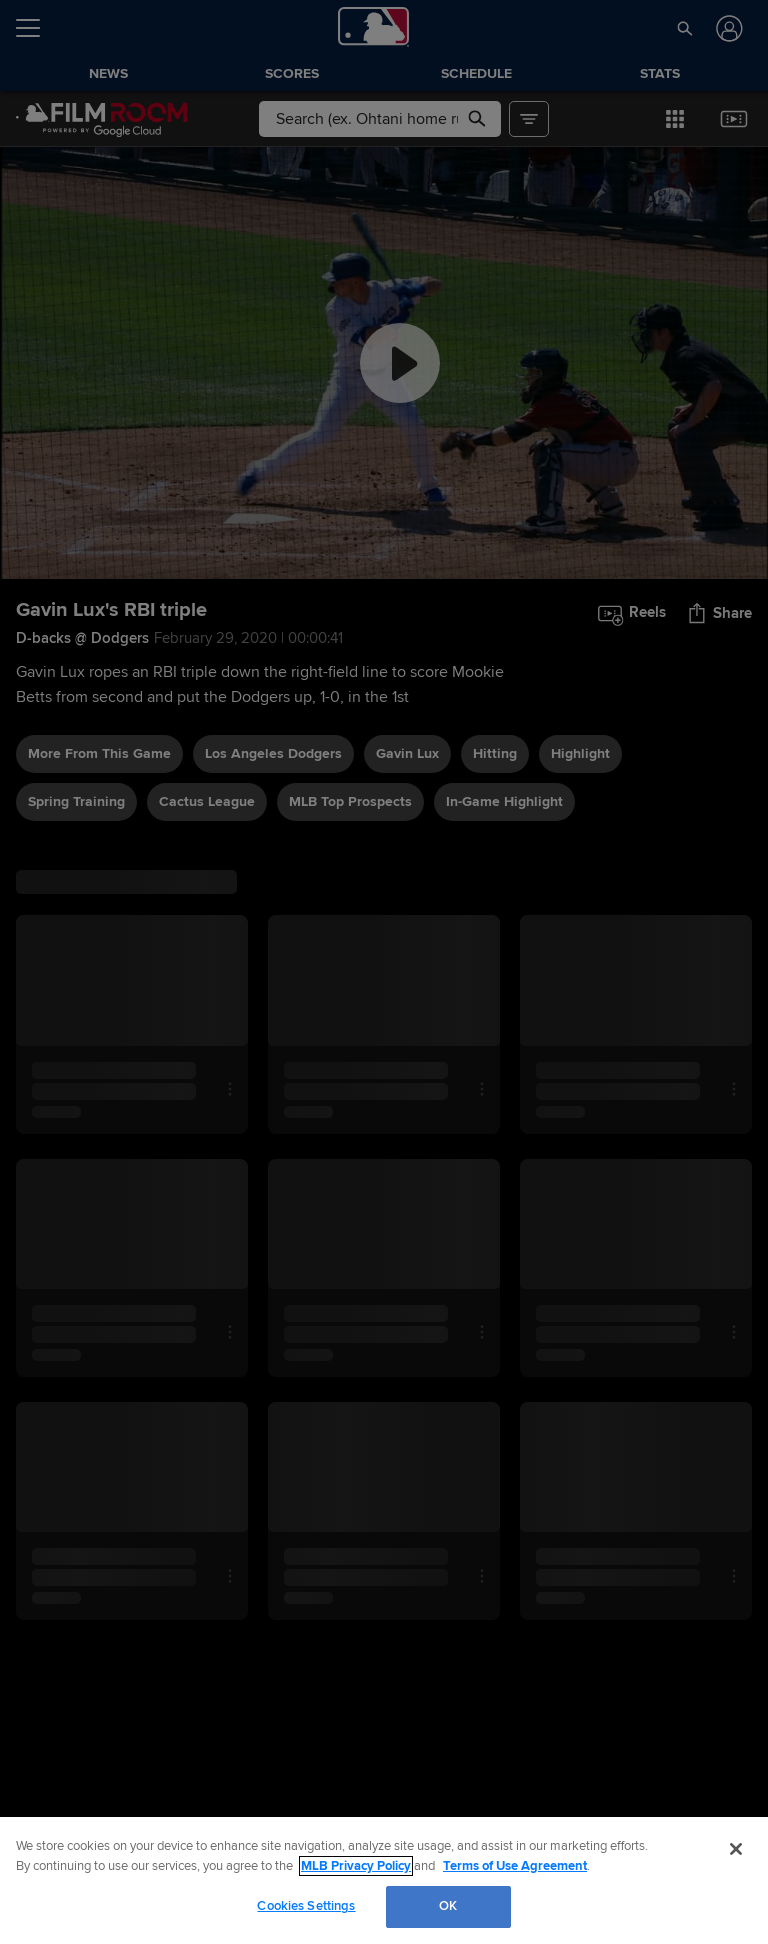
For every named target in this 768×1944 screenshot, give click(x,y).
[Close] (736, 1849)
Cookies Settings (306, 1906)
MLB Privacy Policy (356, 1866)
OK (448, 1906)
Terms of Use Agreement (515, 1866)
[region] (384, 1880)
